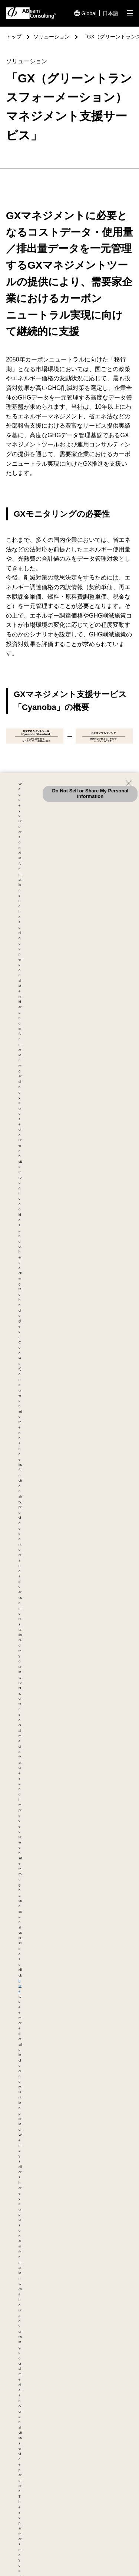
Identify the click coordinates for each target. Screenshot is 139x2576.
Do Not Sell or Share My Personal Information (90, 793)
